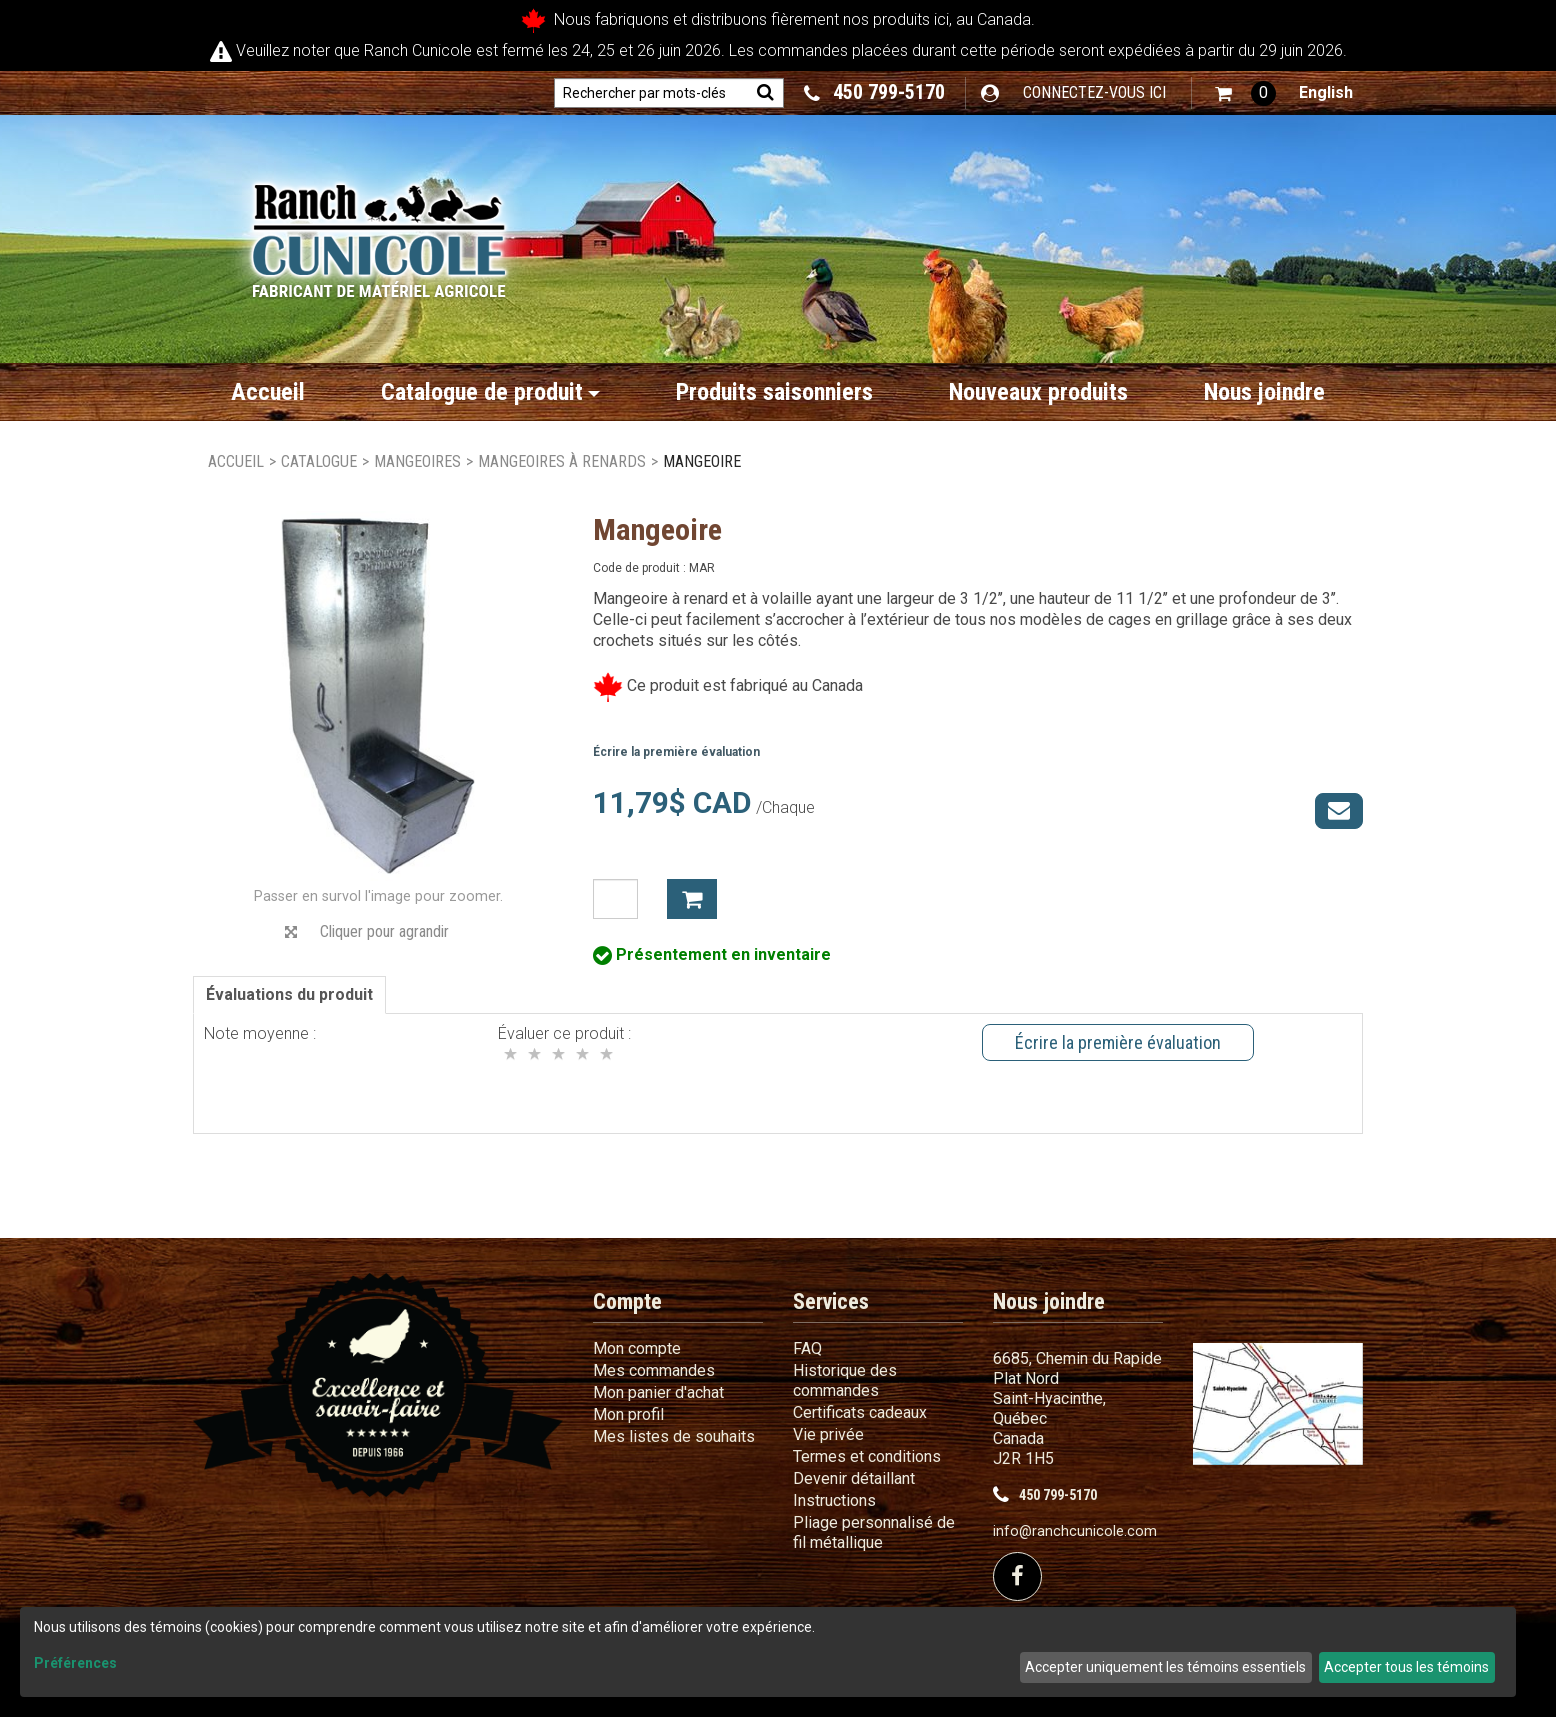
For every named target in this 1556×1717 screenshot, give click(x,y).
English (1326, 92)
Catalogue (319, 461)
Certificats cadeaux (860, 1412)
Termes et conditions (867, 1456)
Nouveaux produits (1038, 392)
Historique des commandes (845, 1380)
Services (831, 1301)
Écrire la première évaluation (676, 752)
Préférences (75, 1663)
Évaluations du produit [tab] (289, 994)
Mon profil (628, 1414)
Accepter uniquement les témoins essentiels (1165, 1667)
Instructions (834, 1500)
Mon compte (637, 1348)
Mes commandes (654, 1370)
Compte (627, 1301)
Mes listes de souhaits (674, 1436)
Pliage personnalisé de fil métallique (874, 1532)
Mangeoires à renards (562, 461)
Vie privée (828, 1434)
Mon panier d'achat (658, 1392)
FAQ (807, 1348)
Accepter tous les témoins (1406, 1667)
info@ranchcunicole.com (1075, 1531)
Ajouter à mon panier (692, 899)
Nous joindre (1264, 392)
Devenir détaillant (854, 1478)
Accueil (268, 392)
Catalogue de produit (490, 392)
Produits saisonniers (774, 392)
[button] (1245, 93)
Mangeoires (417, 461)
